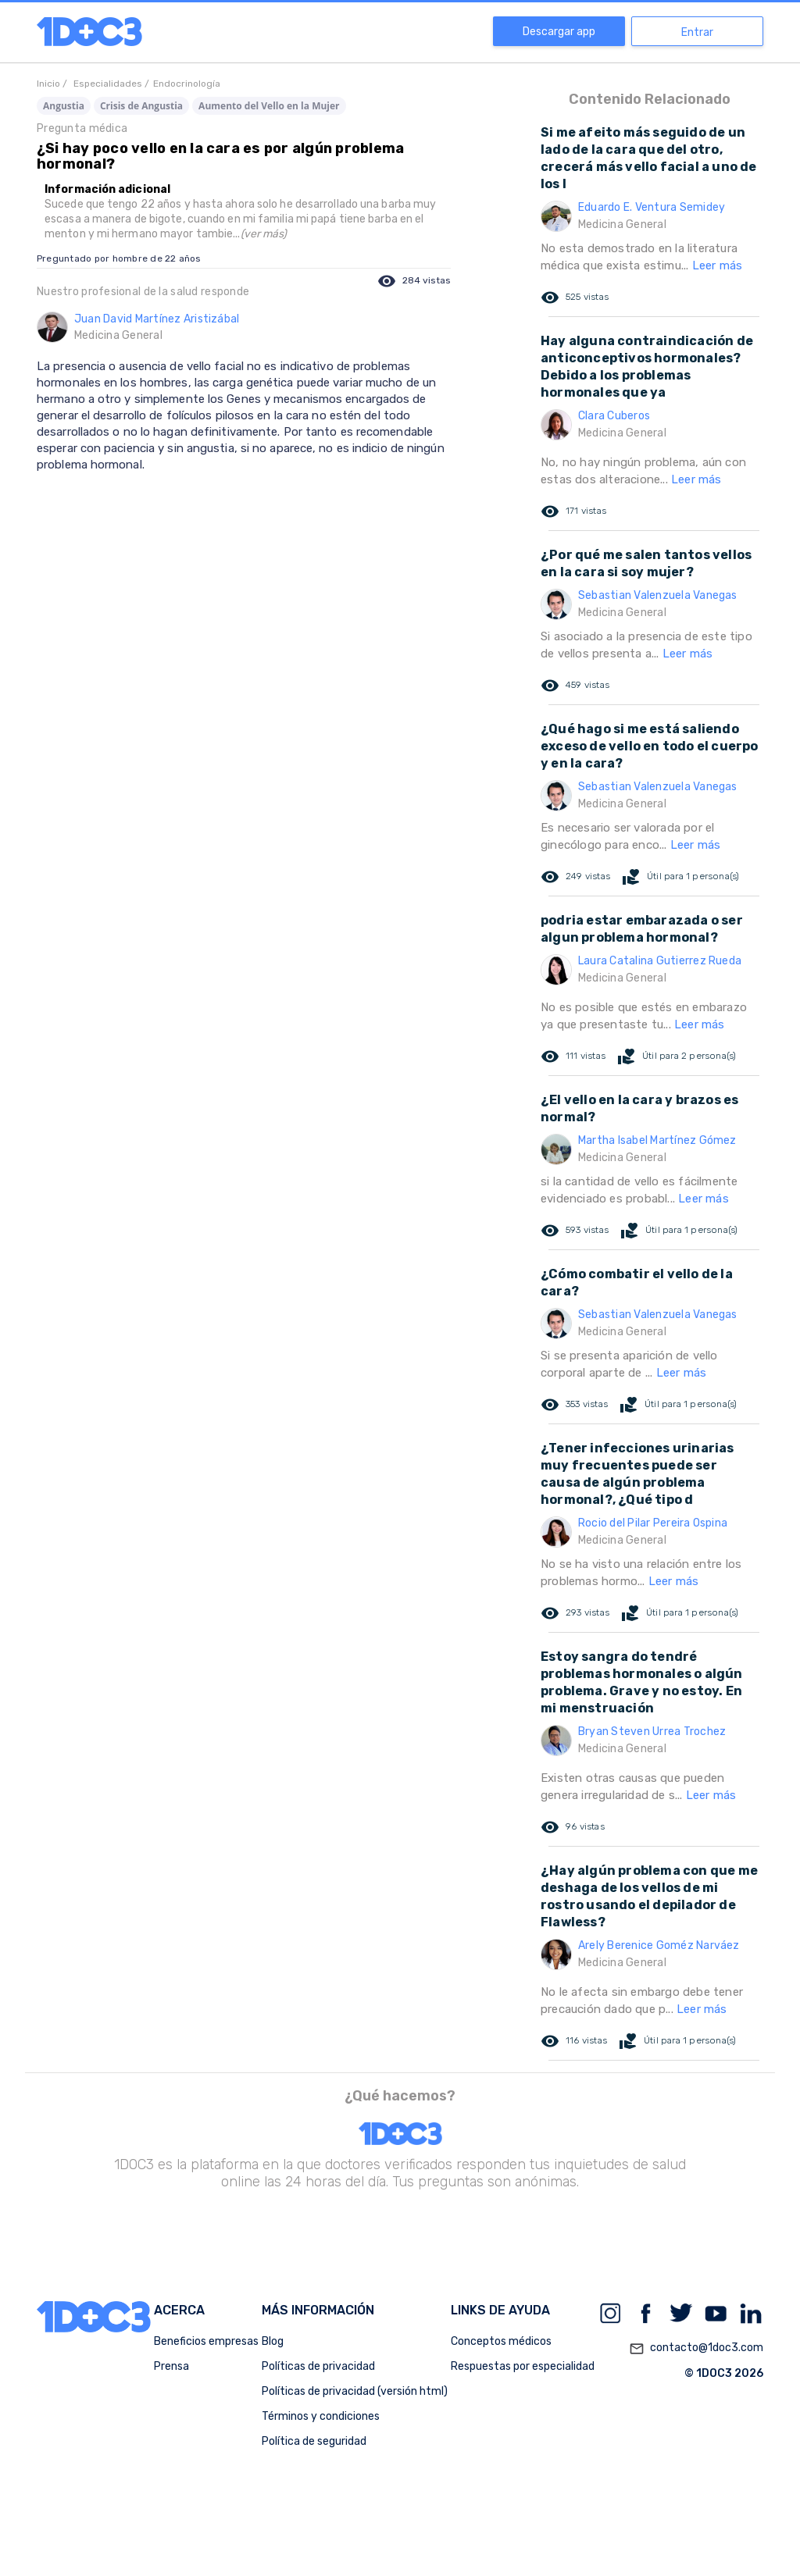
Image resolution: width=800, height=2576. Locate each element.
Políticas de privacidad (318, 2366)
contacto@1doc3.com (696, 2349)
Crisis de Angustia (141, 105)
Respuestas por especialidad (523, 2366)
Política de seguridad (314, 2441)
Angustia (63, 105)
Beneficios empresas (206, 2341)
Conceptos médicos (501, 2341)
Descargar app (559, 31)
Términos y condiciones (321, 2416)
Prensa (171, 2366)
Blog (273, 2341)
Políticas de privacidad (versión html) (355, 2391)
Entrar (697, 32)
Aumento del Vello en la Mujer (268, 105)
